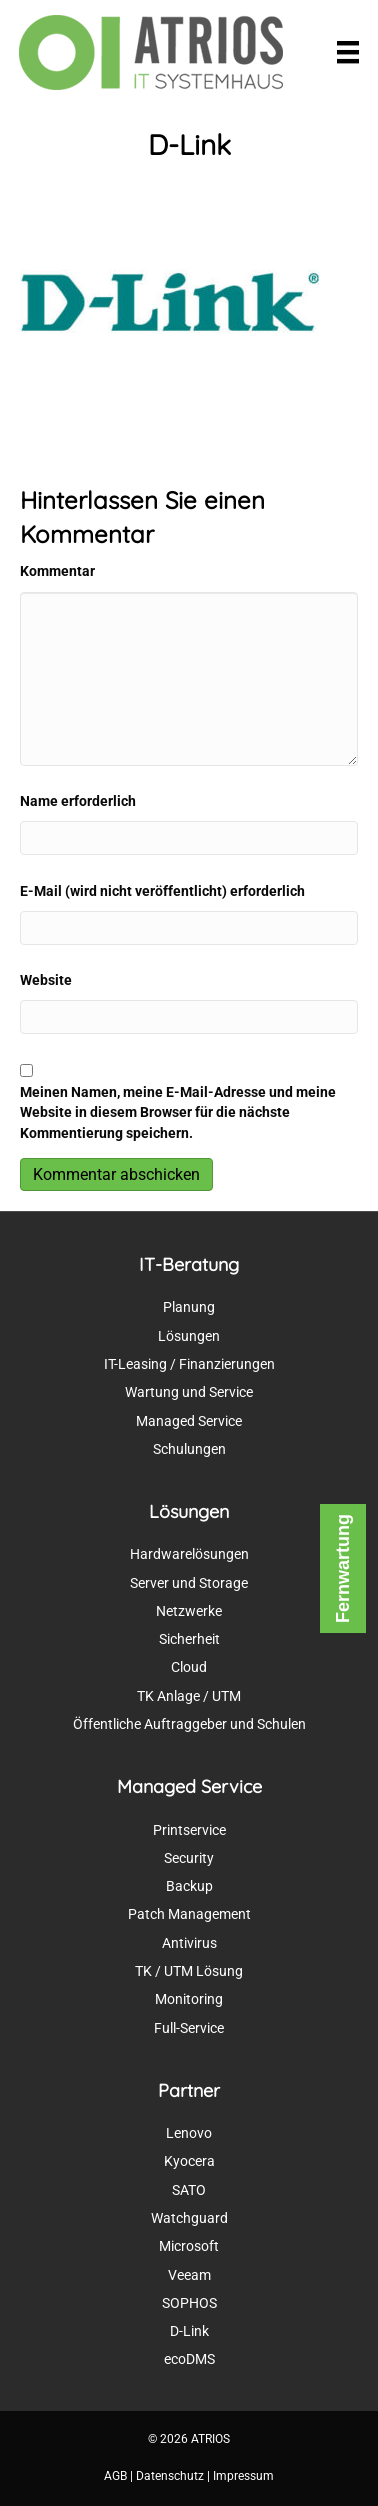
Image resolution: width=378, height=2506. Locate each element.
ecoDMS (189, 2359)
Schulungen (189, 1449)
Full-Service (189, 2028)
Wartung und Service (189, 1392)
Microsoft (189, 2246)
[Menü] (348, 52)
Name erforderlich (78, 801)
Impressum (243, 2476)
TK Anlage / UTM (189, 1696)
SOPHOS (189, 2303)
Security (189, 1858)
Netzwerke (189, 1611)
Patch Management (189, 1914)
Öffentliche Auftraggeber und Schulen (189, 1724)
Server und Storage (189, 1583)
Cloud (189, 1667)
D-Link (189, 2331)
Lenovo (189, 2133)
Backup (189, 1886)
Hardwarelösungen (189, 1554)
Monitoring (189, 1999)
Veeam (189, 2275)
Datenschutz (170, 2476)
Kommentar (57, 571)
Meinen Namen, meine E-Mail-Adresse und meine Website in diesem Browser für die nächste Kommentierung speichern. (178, 1112)
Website (46, 980)
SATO (189, 2190)
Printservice (189, 1830)
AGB (115, 2476)
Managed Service (189, 1421)
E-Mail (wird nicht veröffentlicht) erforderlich (162, 891)
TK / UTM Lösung (189, 1971)
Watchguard (189, 2218)
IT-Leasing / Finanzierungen (189, 1364)
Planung (189, 1307)
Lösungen (189, 1336)
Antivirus (189, 1943)
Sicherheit (189, 1639)
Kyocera (189, 2161)
